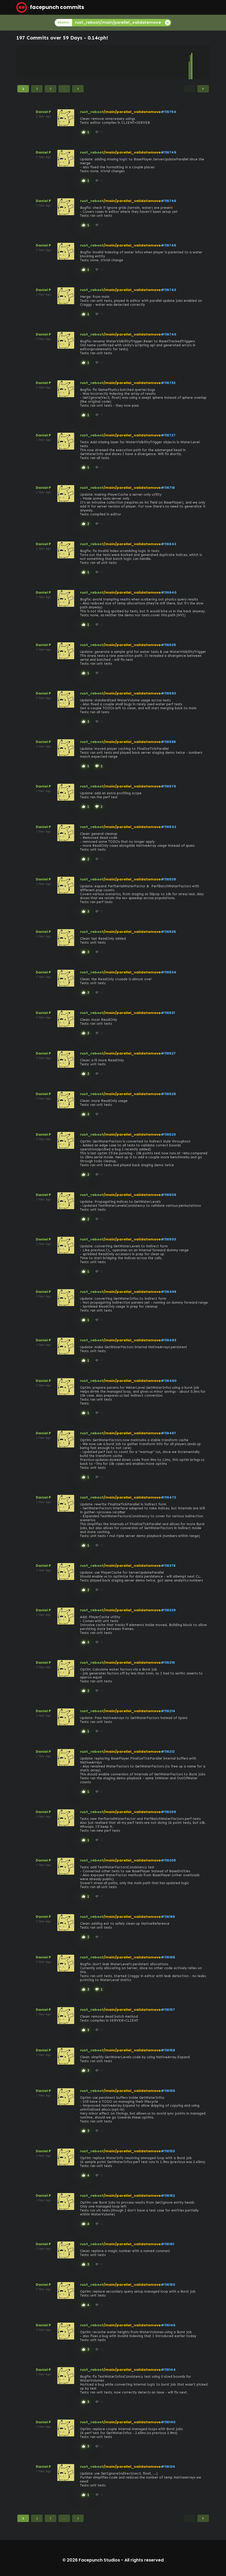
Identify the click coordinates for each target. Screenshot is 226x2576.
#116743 (168, 289)
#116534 (168, 972)
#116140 (168, 2422)
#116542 (168, 826)
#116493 (168, 1340)
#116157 (168, 2009)
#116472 (168, 1497)
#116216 (168, 1662)
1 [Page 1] (23, 89)
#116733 (168, 382)
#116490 (169, 1380)
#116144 (168, 2369)
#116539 (168, 879)
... (64, 89)
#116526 (168, 1093)
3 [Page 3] (50, 89)
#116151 (167, 2244)
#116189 (168, 1916)
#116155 (168, 2090)
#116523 (168, 1134)
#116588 (168, 741)
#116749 (168, 152)
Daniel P (43, 111)
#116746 (168, 200)
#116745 (168, 245)
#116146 (168, 2325)
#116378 (168, 1565)
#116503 (168, 1239)
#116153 (168, 2151)
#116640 (169, 592)
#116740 (168, 334)
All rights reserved (144, 2560)
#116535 (168, 931)
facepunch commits (50, 7)
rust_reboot (92, 111)
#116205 (168, 1860)
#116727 (168, 435)
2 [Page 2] (37, 89)
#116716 (168, 487)
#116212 (168, 1751)
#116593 (168, 693)
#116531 (168, 1012)
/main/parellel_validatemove (132, 111)
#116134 (168, 2466)
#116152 (168, 2195)
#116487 (168, 1433)
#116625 (168, 644)
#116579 (168, 786)
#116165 (168, 1957)
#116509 (168, 1194)
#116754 (168, 111)
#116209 (168, 1811)
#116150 (168, 2284)
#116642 (168, 543)
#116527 (168, 1053)
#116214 (168, 1710)
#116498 (168, 1291)
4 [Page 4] (78, 89)
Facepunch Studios (99, 2560)
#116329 (168, 1610)
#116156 (168, 2050)
